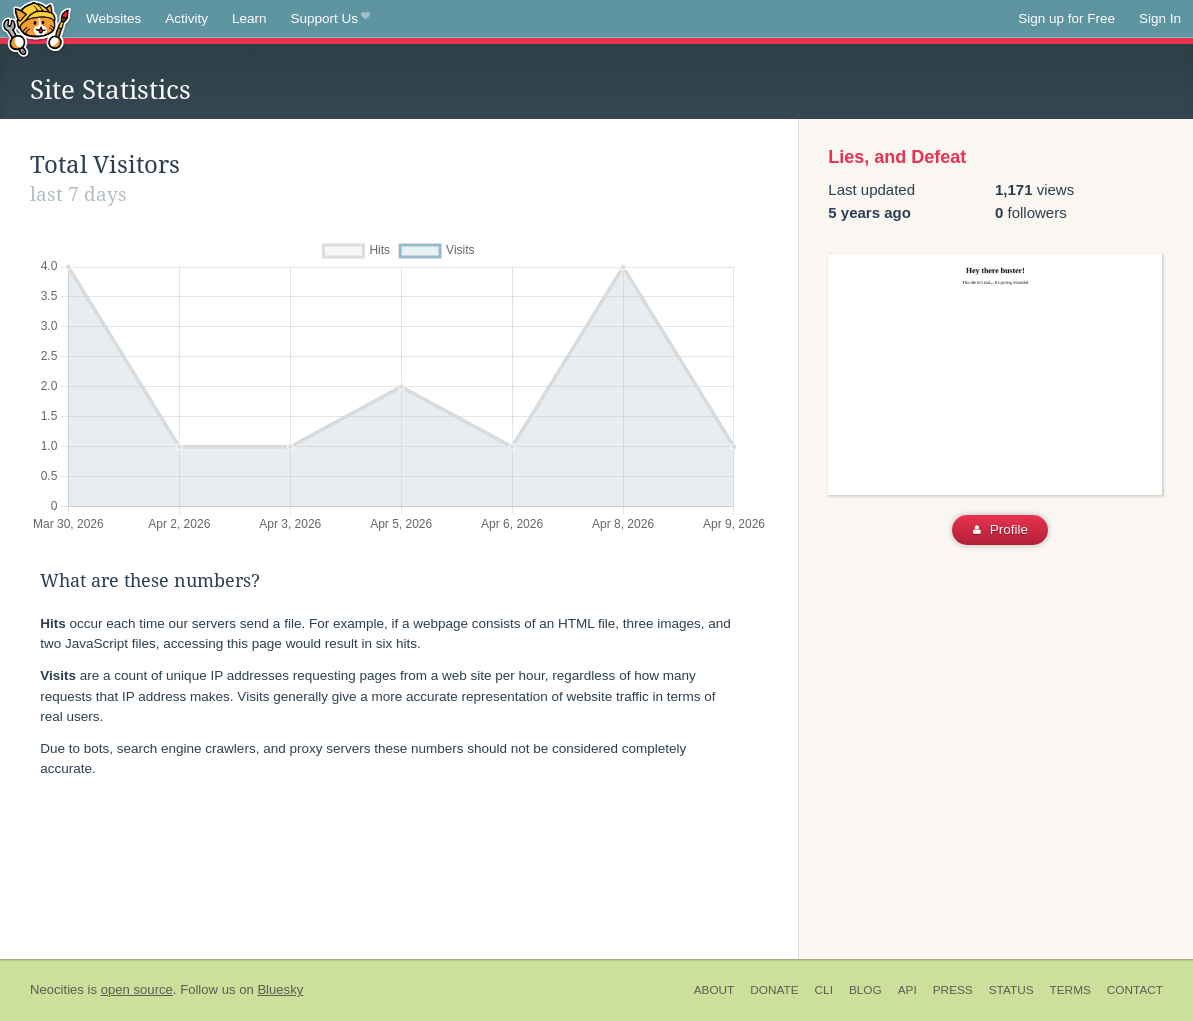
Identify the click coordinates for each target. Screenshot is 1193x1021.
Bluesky (280, 989)
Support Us (330, 19)
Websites (113, 18)
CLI (824, 990)
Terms (1070, 990)
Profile (1000, 529)
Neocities (57, 989)
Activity (186, 18)
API (907, 990)
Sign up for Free (1066, 18)
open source (137, 989)
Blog (865, 990)
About (714, 990)
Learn (249, 18)
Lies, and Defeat (897, 157)
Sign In (1160, 18)
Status (1011, 990)
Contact (1135, 990)
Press (953, 990)
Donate (774, 990)
